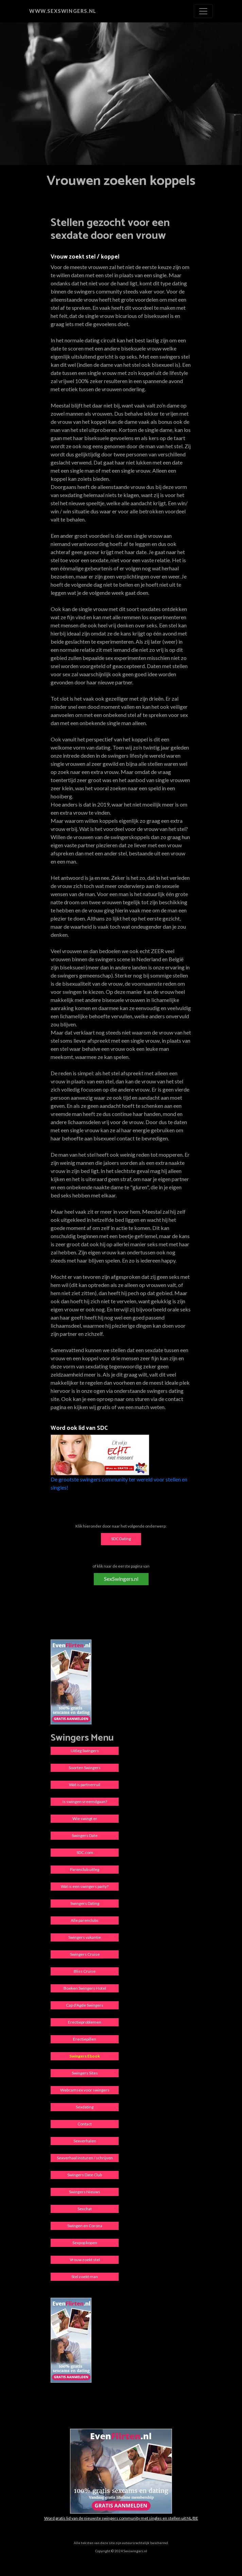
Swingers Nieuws (84, 2191)
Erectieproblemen (84, 2022)
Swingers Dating (84, 1903)
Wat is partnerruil (84, 1784)
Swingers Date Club (84, 2174)
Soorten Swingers (85, 1767)
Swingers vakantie (84, 1937)
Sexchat (84, 2208)
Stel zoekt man (84, 2276)
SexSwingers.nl (121, 1578)
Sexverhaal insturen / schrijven (85, 2157)
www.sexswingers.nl (63, 11)
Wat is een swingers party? (84, 1886)
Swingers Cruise (85, 1954)
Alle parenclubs (85, 1920)
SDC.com (84, 1852)
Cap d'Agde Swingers (84, 2005)
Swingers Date (85, 1835)
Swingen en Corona (84, 2225)
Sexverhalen (84, 2140)
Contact (84, 2123)
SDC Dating (121, 1538)
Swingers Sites (85, 2073)
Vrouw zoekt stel (85, 2259)
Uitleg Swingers (85, 1750)
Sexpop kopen (84, 2242)
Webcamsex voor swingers (84, 2089)
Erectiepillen (84, 2039)
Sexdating (84, 2106)
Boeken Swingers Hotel (85, 1988)
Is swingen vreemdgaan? (85, 1801)
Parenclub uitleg (84, 1869)
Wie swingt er (84, 1818)
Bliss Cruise (85, 1971)
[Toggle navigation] (203, 11)
